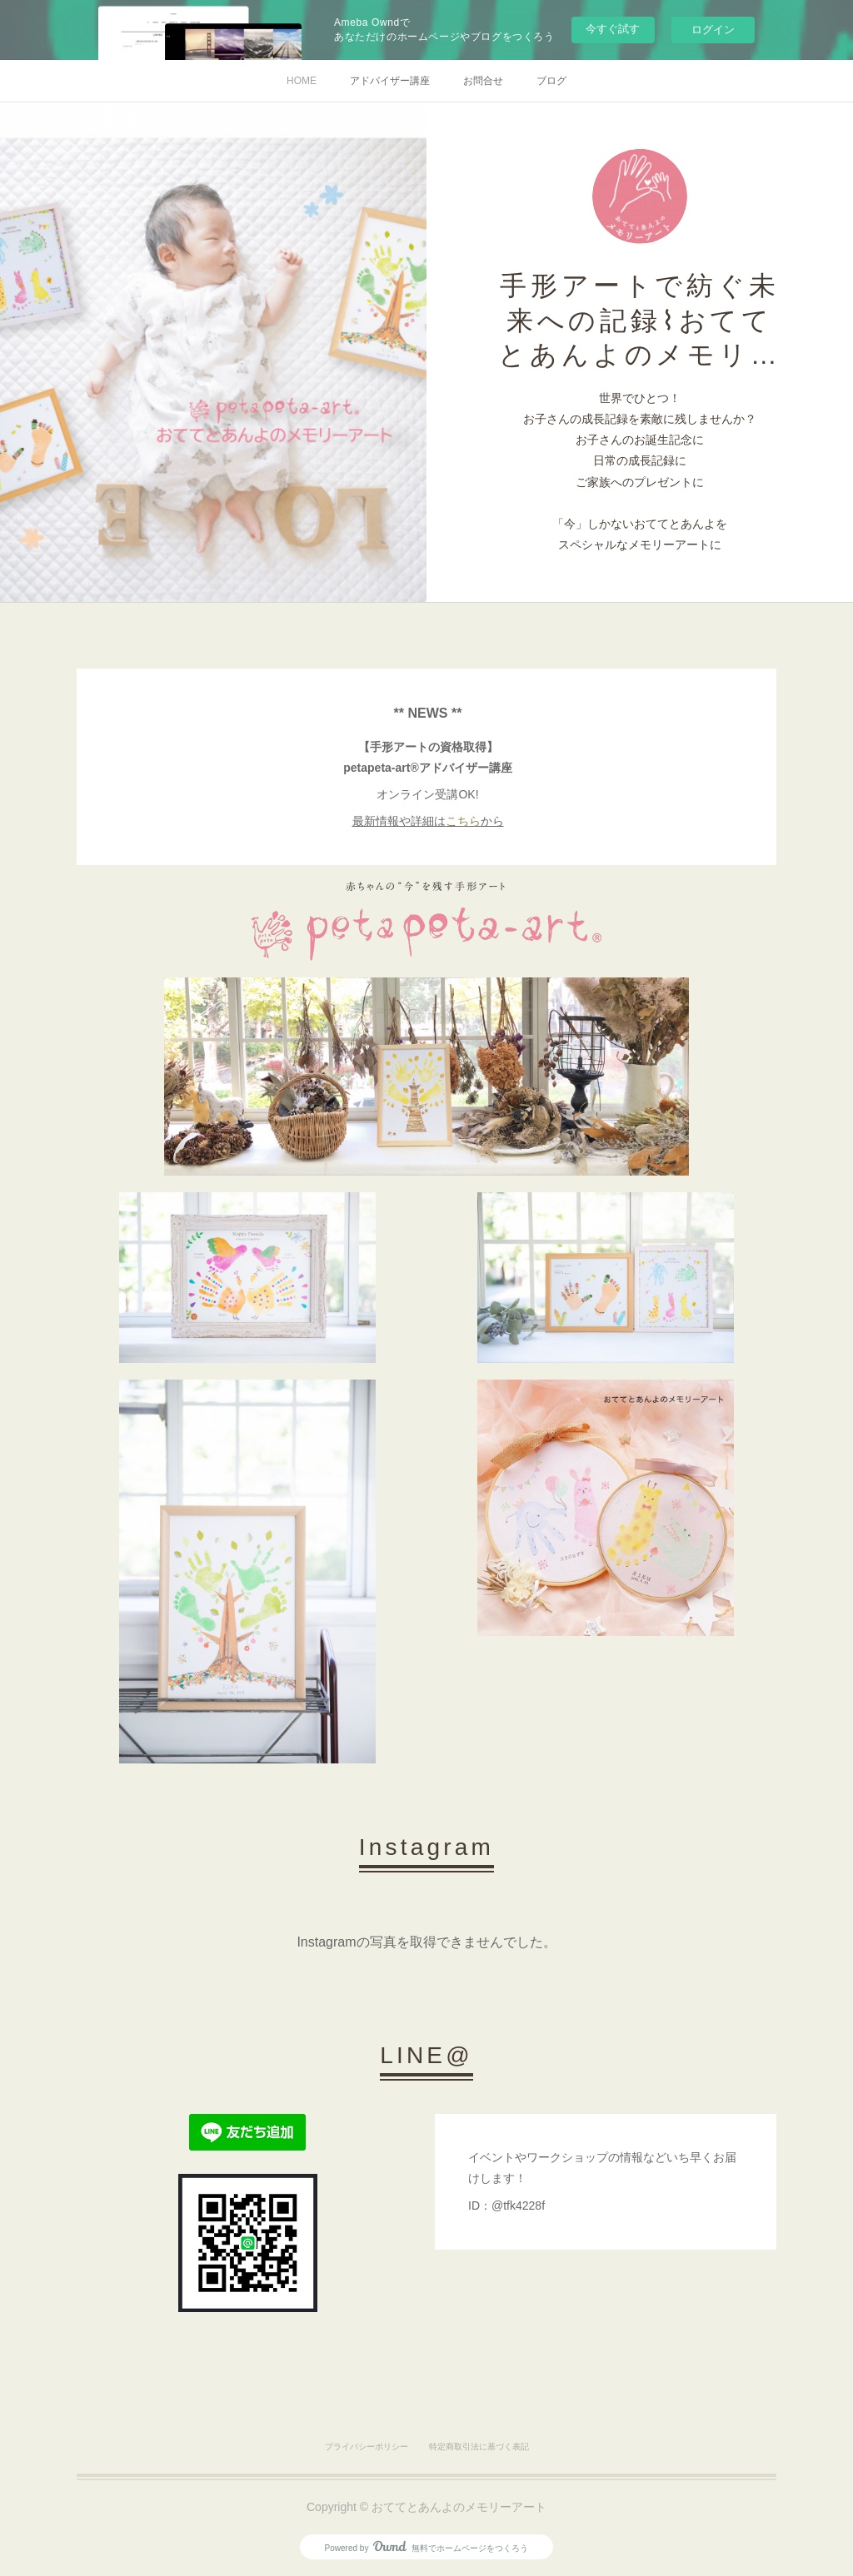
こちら (463, 821)
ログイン (713, 29)
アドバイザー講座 (390, 81)
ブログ (551, 81)
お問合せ (483, 81)
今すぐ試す (613, 28)
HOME (302, 81)
